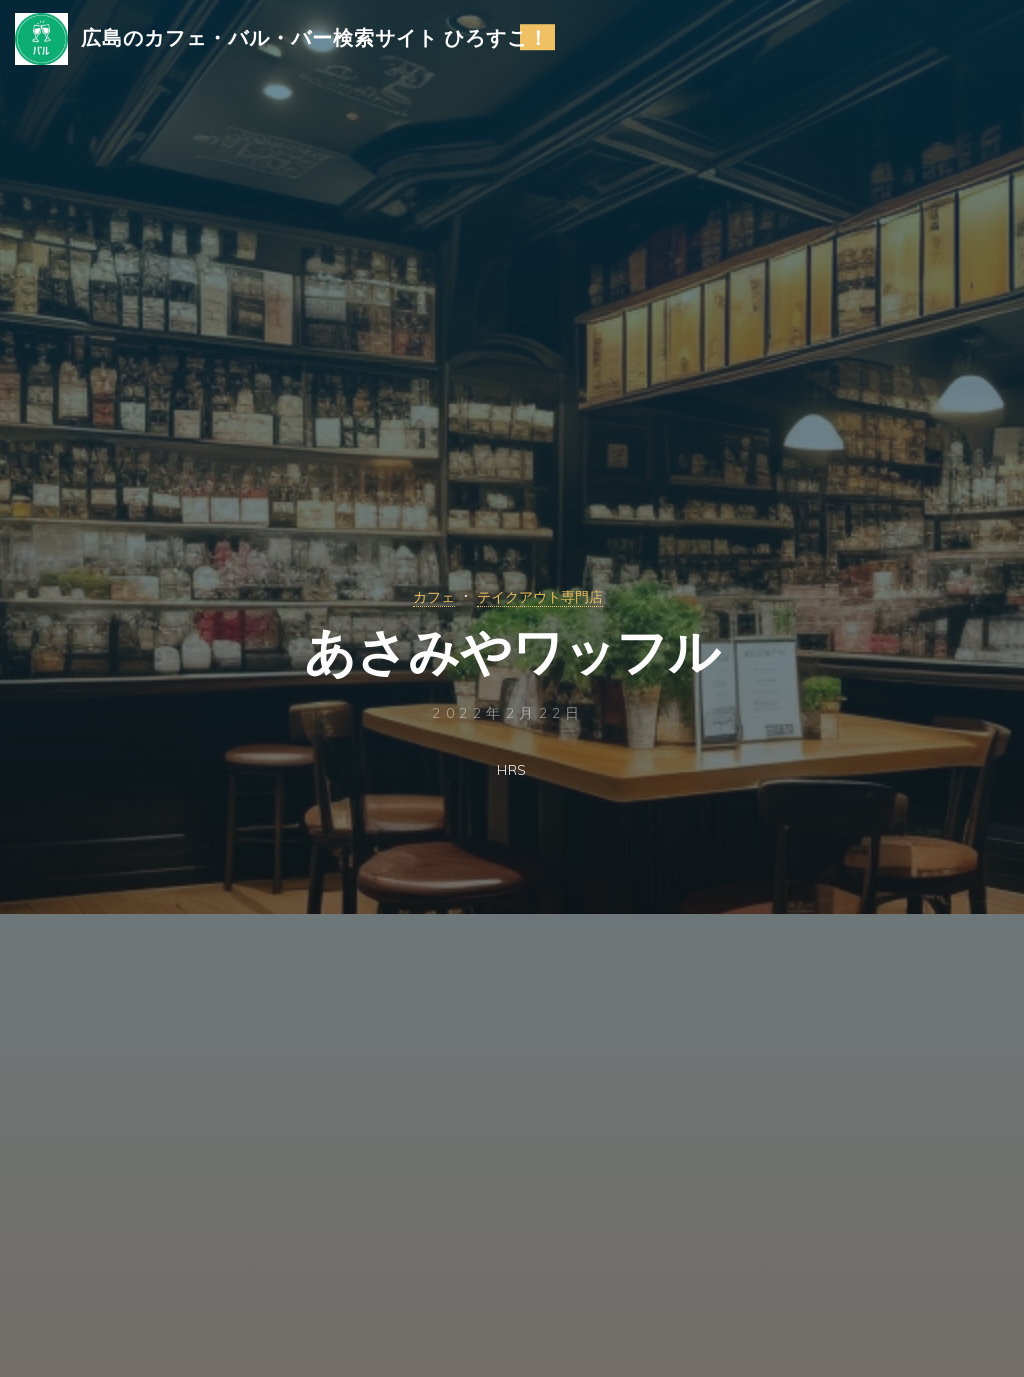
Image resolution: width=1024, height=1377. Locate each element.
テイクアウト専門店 (544, 595)
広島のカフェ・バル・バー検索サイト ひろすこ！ (330, 47)
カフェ (420, 595)
